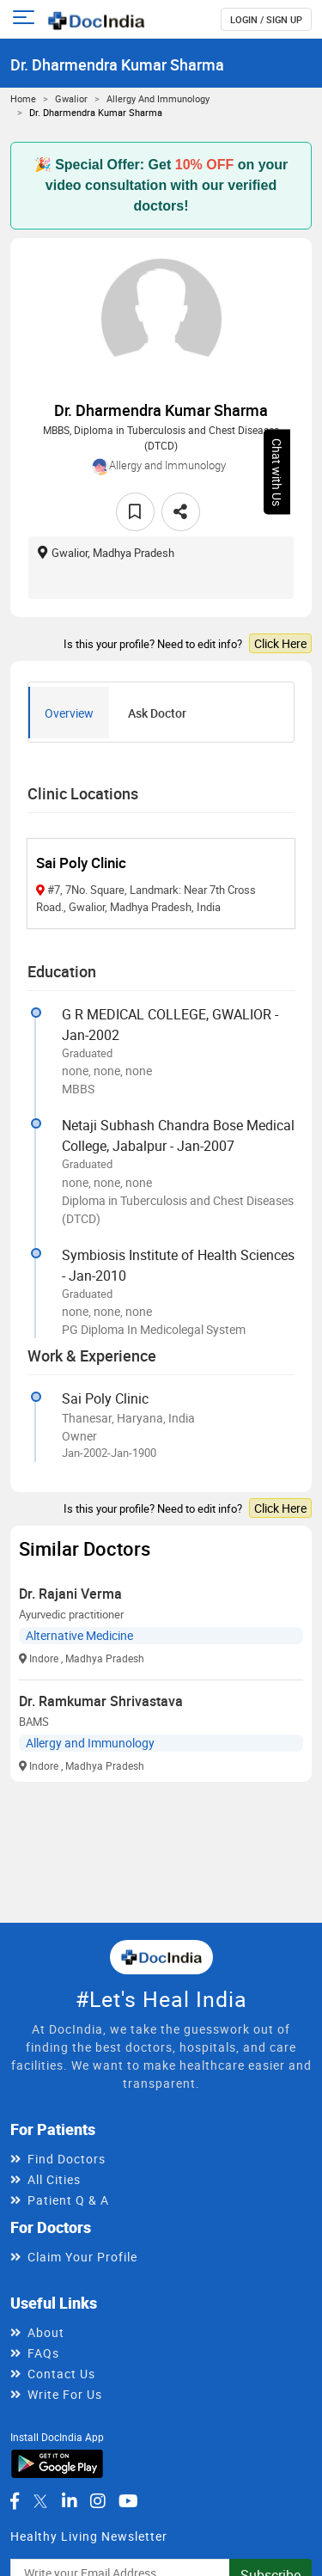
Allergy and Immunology (158, 98)
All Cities (54, 2179)
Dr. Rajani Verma (70, 1593)
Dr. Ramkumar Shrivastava (101, 1701)
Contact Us (61, 2373)
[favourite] (135, 512)
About (45, 2332)
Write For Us (64, 2394)
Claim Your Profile (82, 2257)
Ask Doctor (157, 713)
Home (23, 98)
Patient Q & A (68, 2200)
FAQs (43, 2353)
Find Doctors (66, 2159)
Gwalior (71, 98)
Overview (69, 713)
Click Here (280, 643)
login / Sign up (266, 19)
